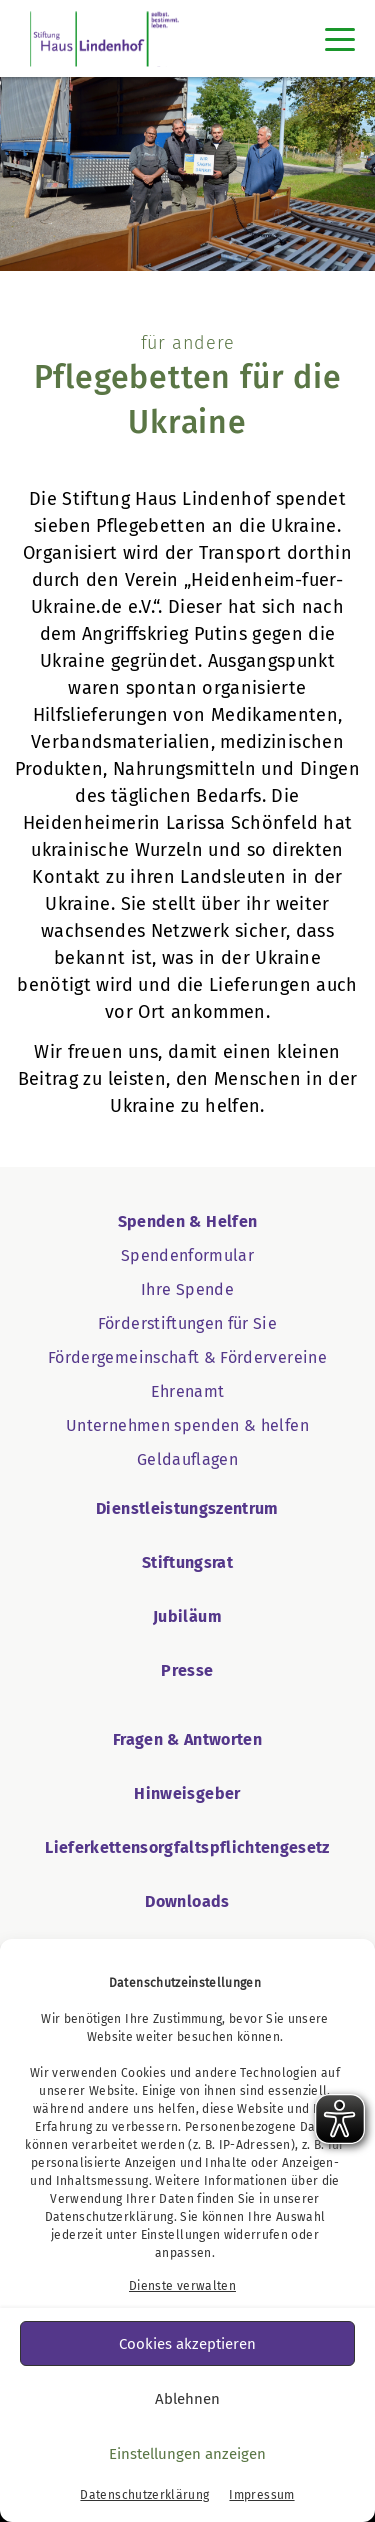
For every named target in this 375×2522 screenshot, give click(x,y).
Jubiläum (187, 1616)
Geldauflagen (187, 1459)
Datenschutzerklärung (109, 2217)
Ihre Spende (187, 1289)
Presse (187, 1670)
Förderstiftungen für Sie (187, 1323)
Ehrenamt (188, 1391)
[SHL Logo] (104, 38)
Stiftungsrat (187, 1562)
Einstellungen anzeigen (187, 2454)
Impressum (261, 2495)
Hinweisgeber (187, 1793)
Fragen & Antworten (187, 1739)
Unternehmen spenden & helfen (187, 1425)
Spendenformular (187, 1255)
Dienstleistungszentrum (187, 1508)
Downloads (187, 1901)
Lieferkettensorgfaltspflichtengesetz (187, 1847)
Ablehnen (187, 2399)
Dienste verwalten (182, 2286)
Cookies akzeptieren (187, 2344)
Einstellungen (181, 2235)
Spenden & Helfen (188, 1221)
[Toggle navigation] (340, 39)
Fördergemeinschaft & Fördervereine (187, 1357)
